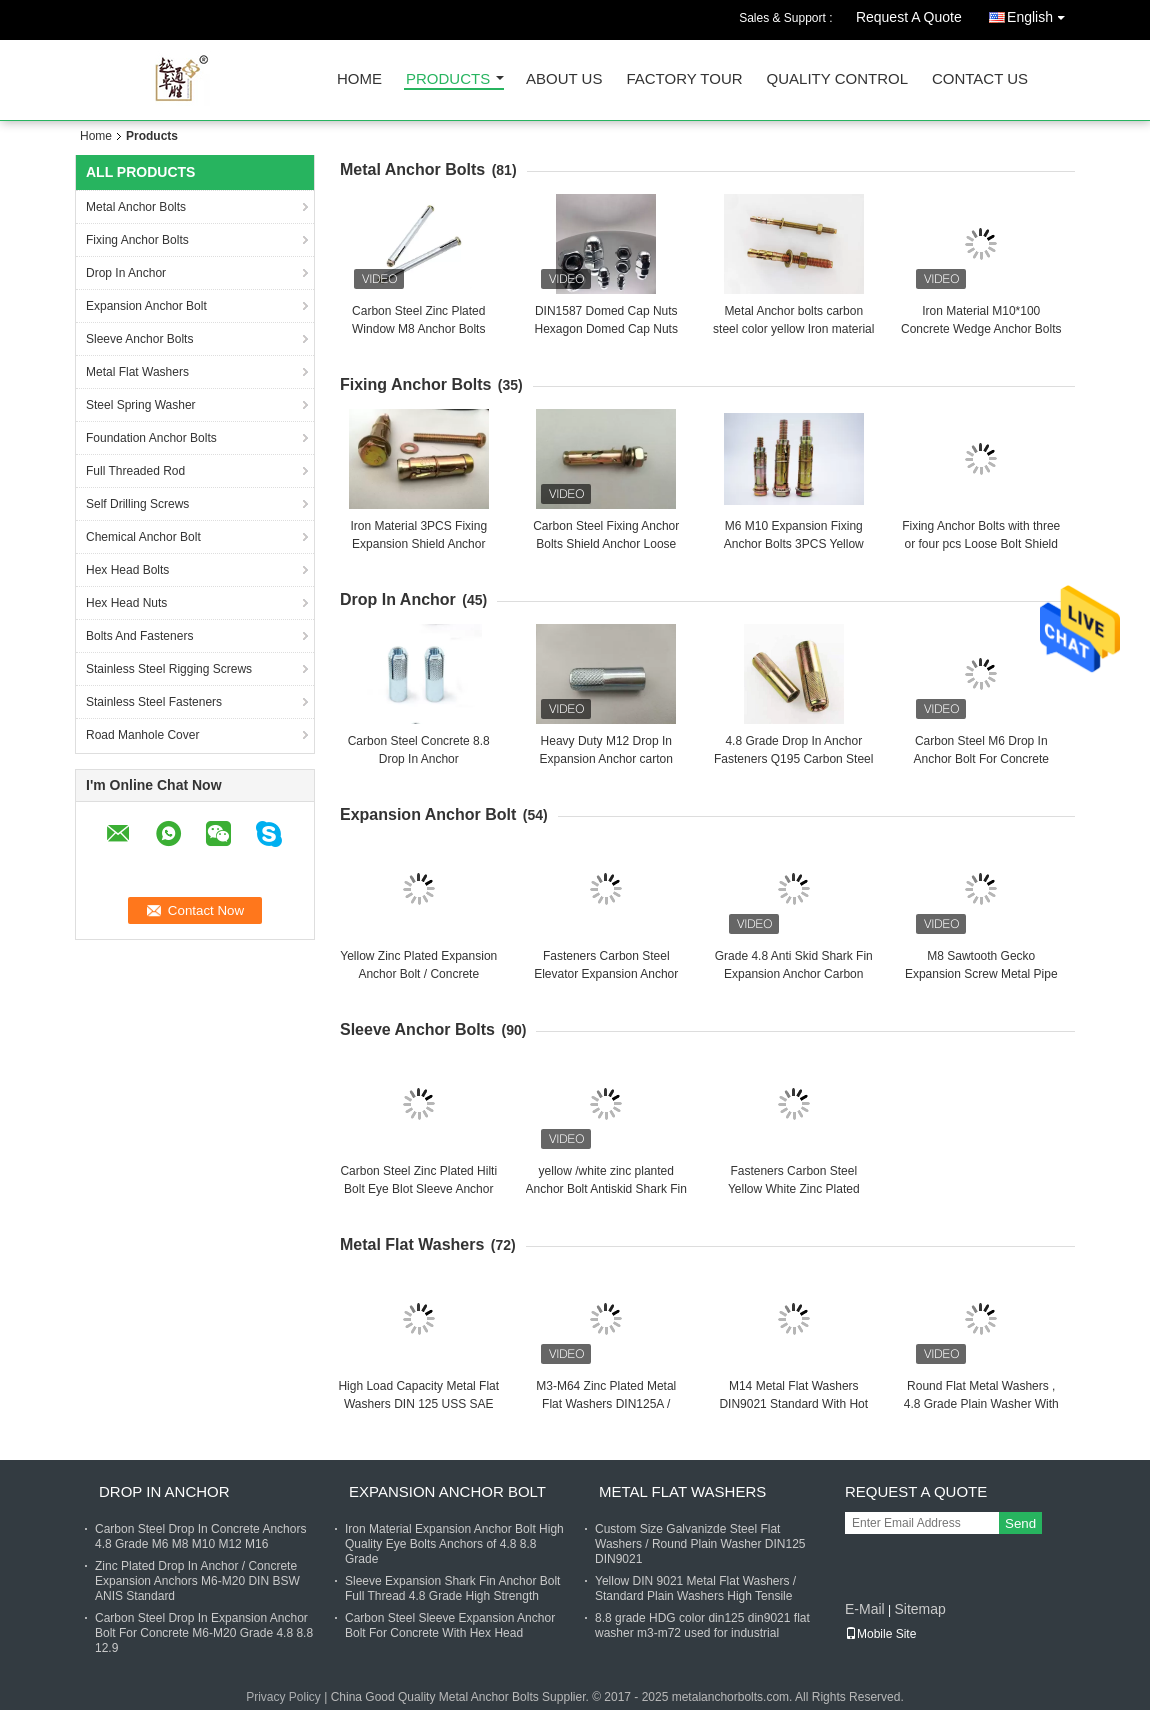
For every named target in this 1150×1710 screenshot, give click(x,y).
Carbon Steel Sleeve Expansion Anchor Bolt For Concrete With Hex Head (450, 1625)
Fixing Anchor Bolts (137, 240)
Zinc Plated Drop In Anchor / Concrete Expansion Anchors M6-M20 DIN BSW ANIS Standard (197, 1581)
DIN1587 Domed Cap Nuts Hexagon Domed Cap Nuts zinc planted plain (606, 329)
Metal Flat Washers (137, 372)
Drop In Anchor (126, 273)
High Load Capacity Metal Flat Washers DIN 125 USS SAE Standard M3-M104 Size (418, 1404)
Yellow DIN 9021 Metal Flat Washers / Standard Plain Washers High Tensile (695, 1588)
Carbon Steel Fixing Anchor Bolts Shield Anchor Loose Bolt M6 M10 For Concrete (606, 544)
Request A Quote (909, 17)
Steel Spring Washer (141, 405)
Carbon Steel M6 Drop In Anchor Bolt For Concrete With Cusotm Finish (981, 759)
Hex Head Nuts (126, 603)
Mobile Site (880, 1634)
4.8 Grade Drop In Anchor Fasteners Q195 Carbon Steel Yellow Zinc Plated (793, 759)
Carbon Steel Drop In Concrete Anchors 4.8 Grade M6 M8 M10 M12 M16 (200, 1536)
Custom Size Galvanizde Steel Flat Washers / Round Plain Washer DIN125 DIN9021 (700, 1544)
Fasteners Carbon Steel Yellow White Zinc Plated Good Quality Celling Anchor (793, 1189)
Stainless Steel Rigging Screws (169, 669)
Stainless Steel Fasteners (154, 702)
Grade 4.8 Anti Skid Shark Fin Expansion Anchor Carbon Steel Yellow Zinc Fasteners (794, 974)
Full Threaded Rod (135, 471)
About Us (564, 79)
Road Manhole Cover (142, 735)
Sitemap (919, 1609)
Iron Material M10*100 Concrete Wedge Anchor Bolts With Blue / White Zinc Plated (981, 329)
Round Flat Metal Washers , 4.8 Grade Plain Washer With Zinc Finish (981, 1404)
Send (1020, 1523)
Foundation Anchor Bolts (151, 438)
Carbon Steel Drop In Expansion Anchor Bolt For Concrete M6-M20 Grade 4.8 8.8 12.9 (204, 1633)
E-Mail (865, 1609)
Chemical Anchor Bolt (143, 537)
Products (448, 79)
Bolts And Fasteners (139, 636)
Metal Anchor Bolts (136, 207)
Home (359, 79)
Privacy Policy (283, 1697)
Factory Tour (684, 79)
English (1041, 13)
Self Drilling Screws (137, 504)
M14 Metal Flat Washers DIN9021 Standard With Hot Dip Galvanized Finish (793, 1404)
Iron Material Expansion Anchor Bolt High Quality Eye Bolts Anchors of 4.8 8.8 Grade (454, 1544)
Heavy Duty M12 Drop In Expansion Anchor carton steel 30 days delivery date (606, 759)
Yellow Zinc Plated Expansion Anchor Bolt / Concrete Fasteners (418, 974)
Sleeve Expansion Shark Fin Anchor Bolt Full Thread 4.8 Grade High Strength (452, 1588)
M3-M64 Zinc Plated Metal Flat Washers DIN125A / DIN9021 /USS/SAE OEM (606, 1404)
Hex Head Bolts (127, 570)
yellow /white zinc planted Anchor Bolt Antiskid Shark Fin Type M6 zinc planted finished (606, 1189)
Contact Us (980, 79)
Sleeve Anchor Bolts (139, 339)
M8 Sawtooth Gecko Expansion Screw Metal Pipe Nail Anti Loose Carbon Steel (981, 974)
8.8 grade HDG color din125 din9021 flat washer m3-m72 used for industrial (702, 1625)
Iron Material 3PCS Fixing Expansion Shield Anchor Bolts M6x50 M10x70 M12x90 (419, 544)
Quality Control (837, 79)
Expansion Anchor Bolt (146, 306)
